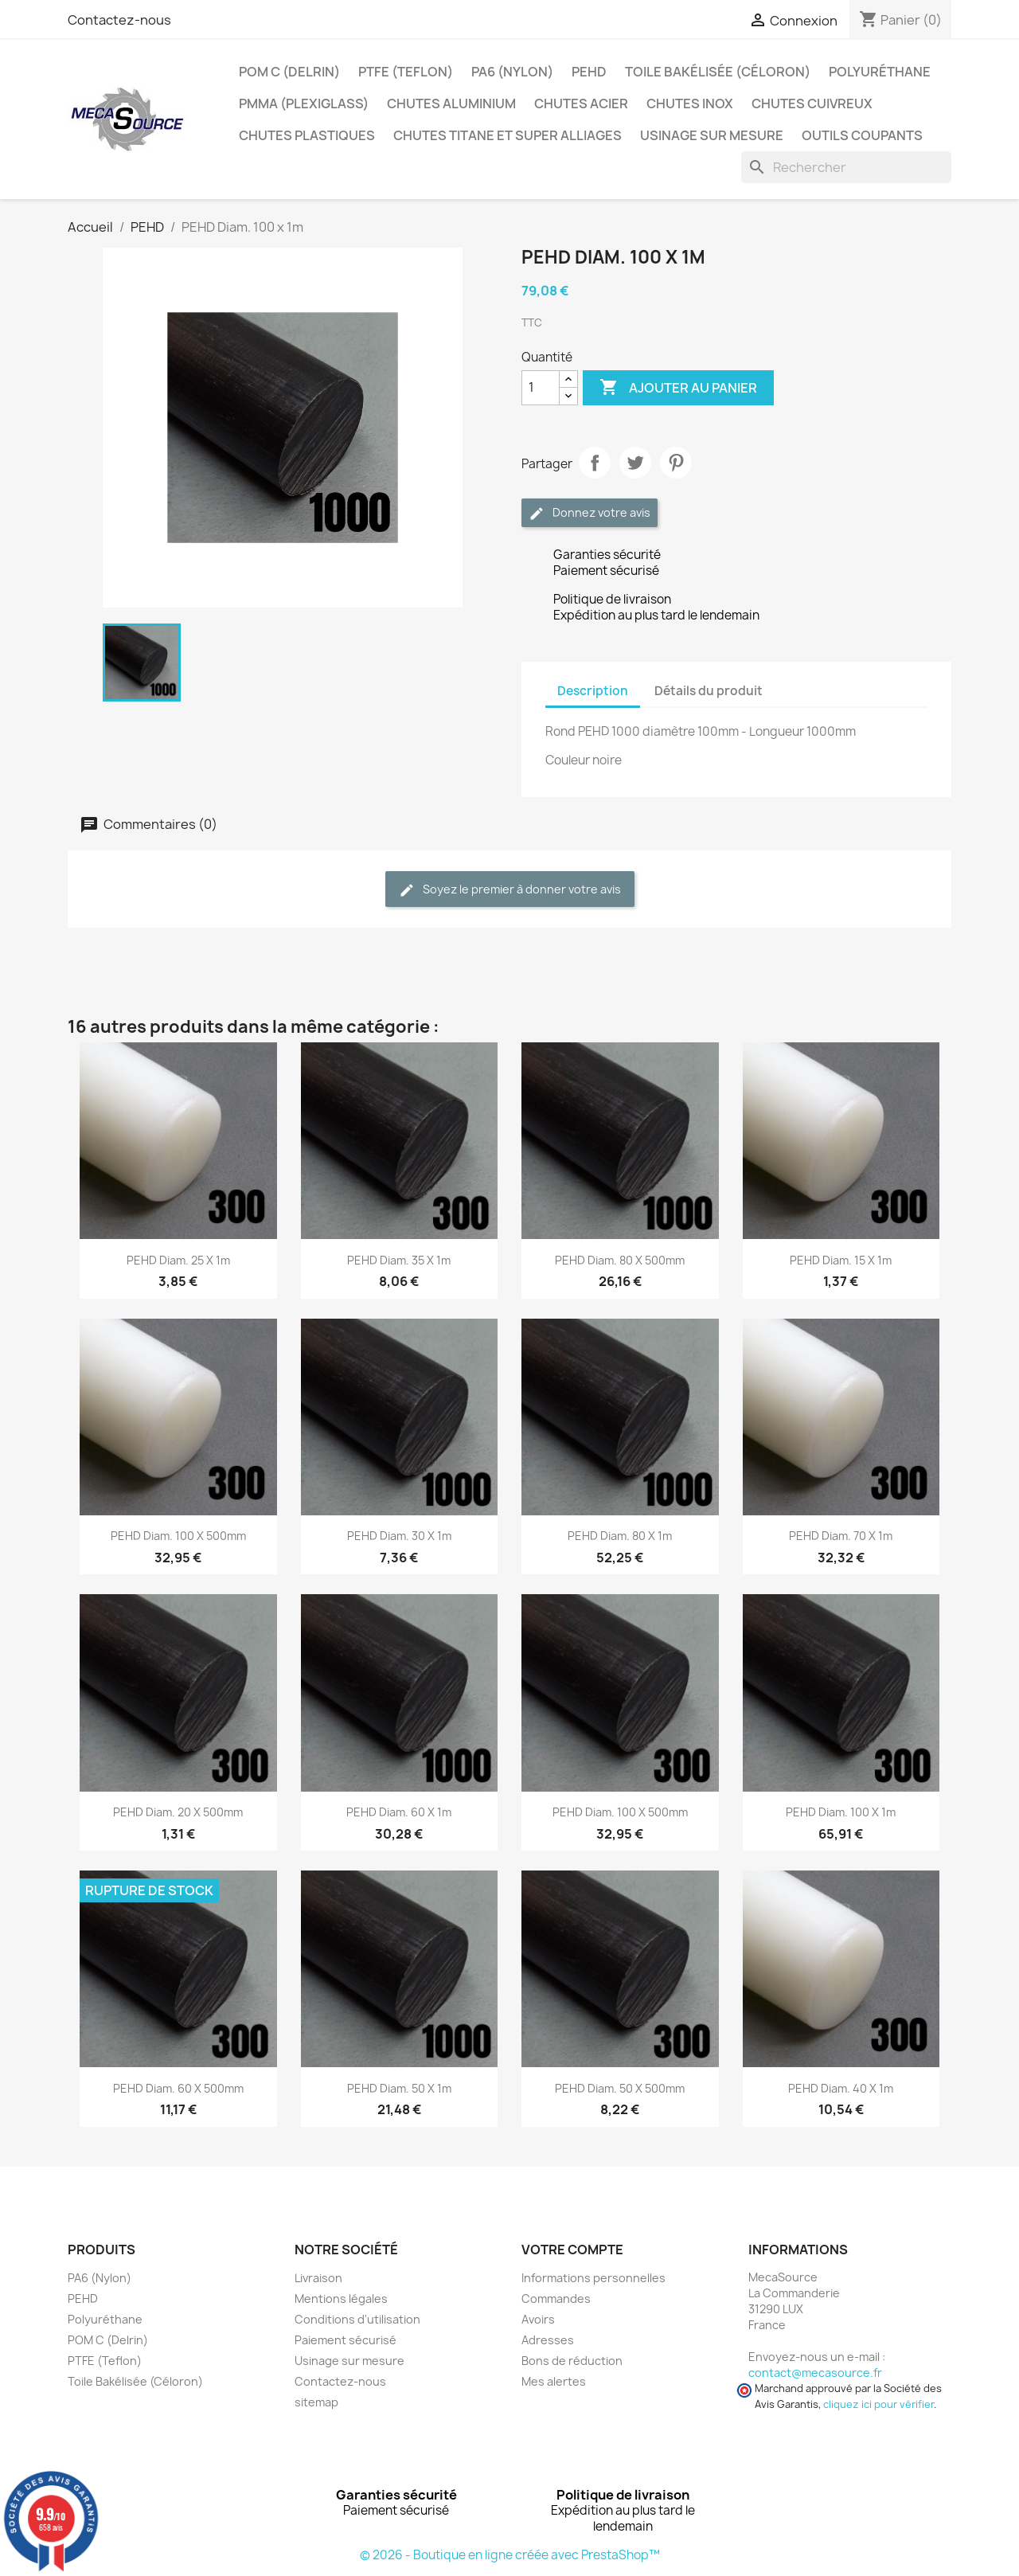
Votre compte (572, 2249)
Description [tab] (592, 690)
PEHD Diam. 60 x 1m (398, 1812)
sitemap (316, 2402)
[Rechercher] (846, 167)
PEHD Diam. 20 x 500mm (178, 1812)
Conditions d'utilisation (357, 2319)
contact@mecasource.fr (815, 2372)
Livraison (318, 2277)
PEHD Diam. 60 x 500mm (178, 2088)
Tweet (635, 463)
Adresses (547, 2339)
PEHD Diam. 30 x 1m (399, 1535)
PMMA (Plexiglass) (304, 103)
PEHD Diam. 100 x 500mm (178, 1535)
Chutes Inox (689, 103)
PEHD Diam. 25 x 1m (178, 1260)
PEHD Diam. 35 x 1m (399, 1260)
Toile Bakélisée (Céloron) (717, 71)
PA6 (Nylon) (512, 71)
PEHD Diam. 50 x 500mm (620, 2088)
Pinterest (676, 463)
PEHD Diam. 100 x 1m (841, 1812)
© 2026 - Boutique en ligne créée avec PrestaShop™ (510, 2555)
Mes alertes (553, 2381)
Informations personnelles (593, 2277)
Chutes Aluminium (451, 103)
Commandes (556, 2298)
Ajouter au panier (678, 387)
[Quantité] (540, 387)
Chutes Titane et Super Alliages (507, 135)
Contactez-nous (119, 20)
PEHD (589, 71)
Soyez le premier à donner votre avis (510, 889)
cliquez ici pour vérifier (878, 2404)
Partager (595, 463)
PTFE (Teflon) (405, 71)
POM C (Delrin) (289, 71)
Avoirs (538, 2319)
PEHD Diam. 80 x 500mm (620, 1260)
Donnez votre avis (589, 513)
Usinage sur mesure (711, 135)
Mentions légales (341, 2298)
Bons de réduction (572, 2360)
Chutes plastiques (307, 135)
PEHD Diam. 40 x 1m (840, 2088)
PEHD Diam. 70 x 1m (840, 1535)
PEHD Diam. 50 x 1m (399, 2088)
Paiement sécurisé (345, 2339)
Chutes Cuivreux (812, 103)
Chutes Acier (581, 103)
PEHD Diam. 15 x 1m (841, 1260)
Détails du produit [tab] (708, 690)
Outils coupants (862, 135)
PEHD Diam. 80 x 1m (620, 1535)
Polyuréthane (880, 71)
